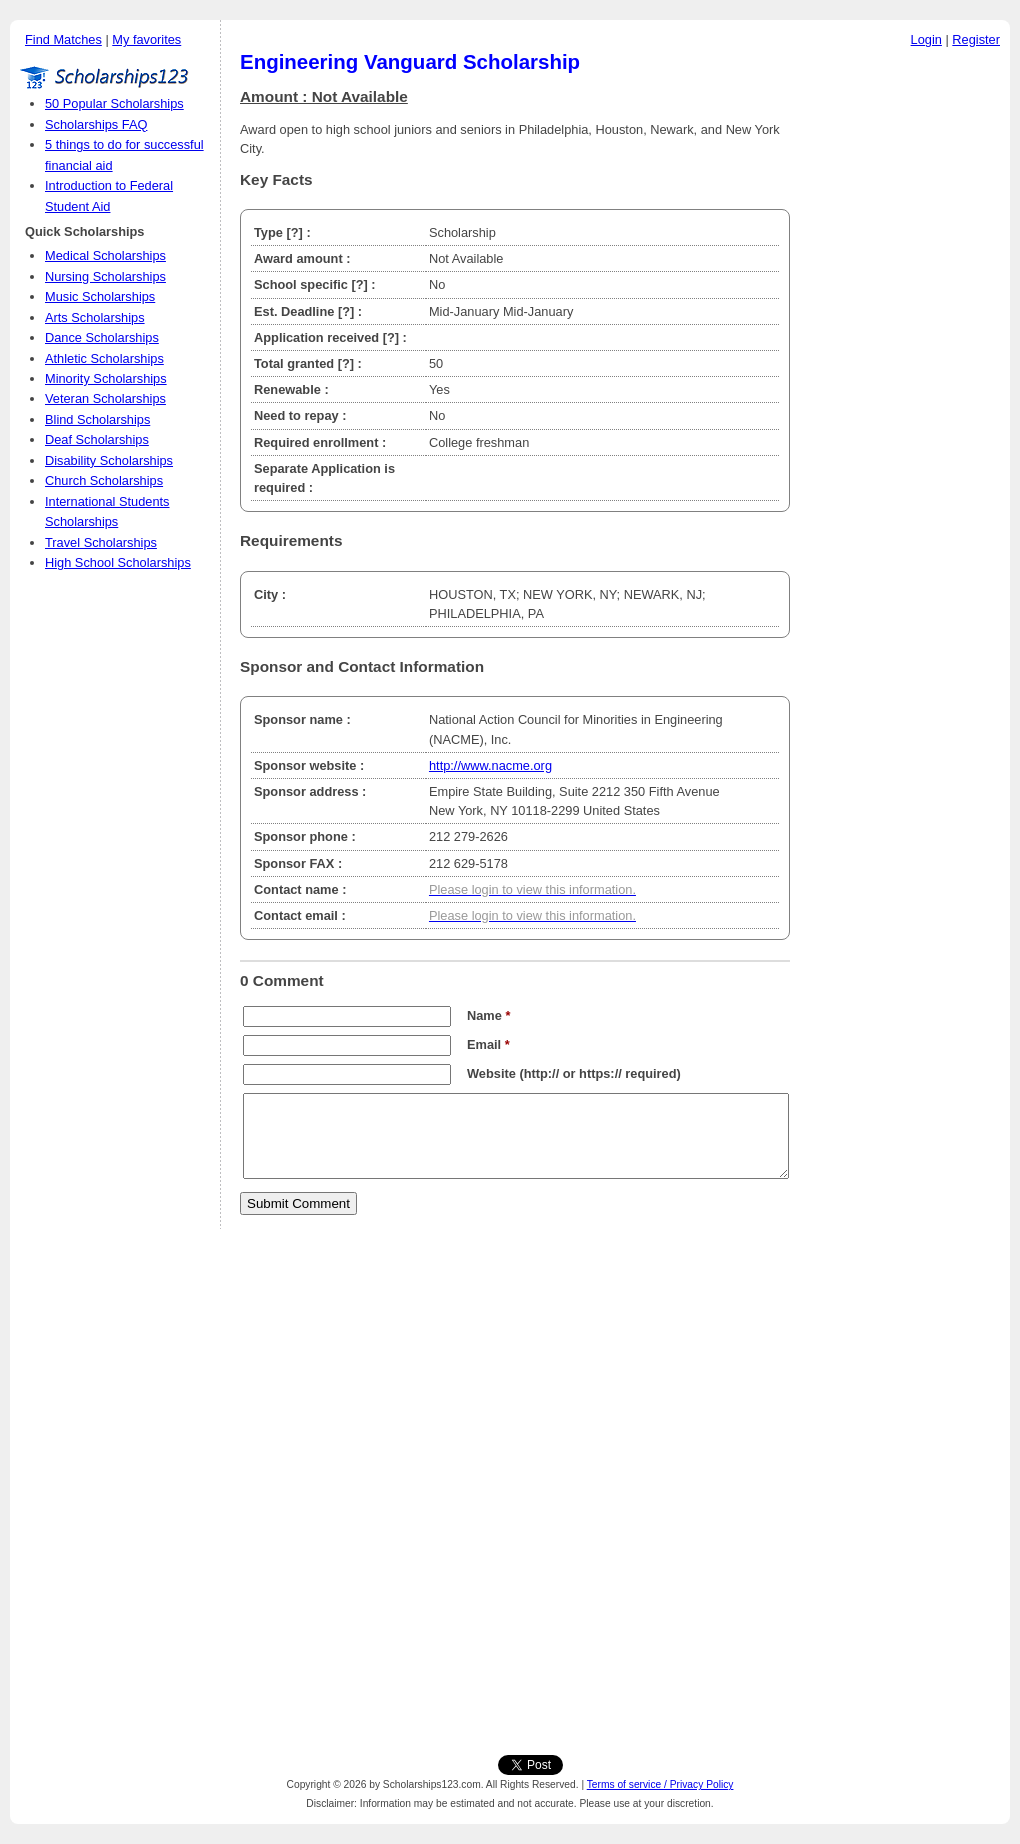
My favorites (146, 39)
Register (976, 39)
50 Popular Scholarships (114, 103)
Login (926, 39)
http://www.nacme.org (490, 765)
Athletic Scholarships (104, 358)
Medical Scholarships (105, 255)
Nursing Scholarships (105, 276)
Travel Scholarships (101, 542)
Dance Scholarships (102, 337)
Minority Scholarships (106, 378)
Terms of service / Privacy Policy (660, 1784)
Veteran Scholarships (105, 398)
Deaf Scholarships (97, 439)
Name (488, 1015)
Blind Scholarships (97, 419)
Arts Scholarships (95, 317)
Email (488, 1044)
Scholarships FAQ (96, 124)
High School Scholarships (118, 562)
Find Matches (63, 39)
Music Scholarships (100, 296)
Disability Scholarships (109, 460)
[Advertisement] (905, 359)
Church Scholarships (104, 480)
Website (491, 1073)
